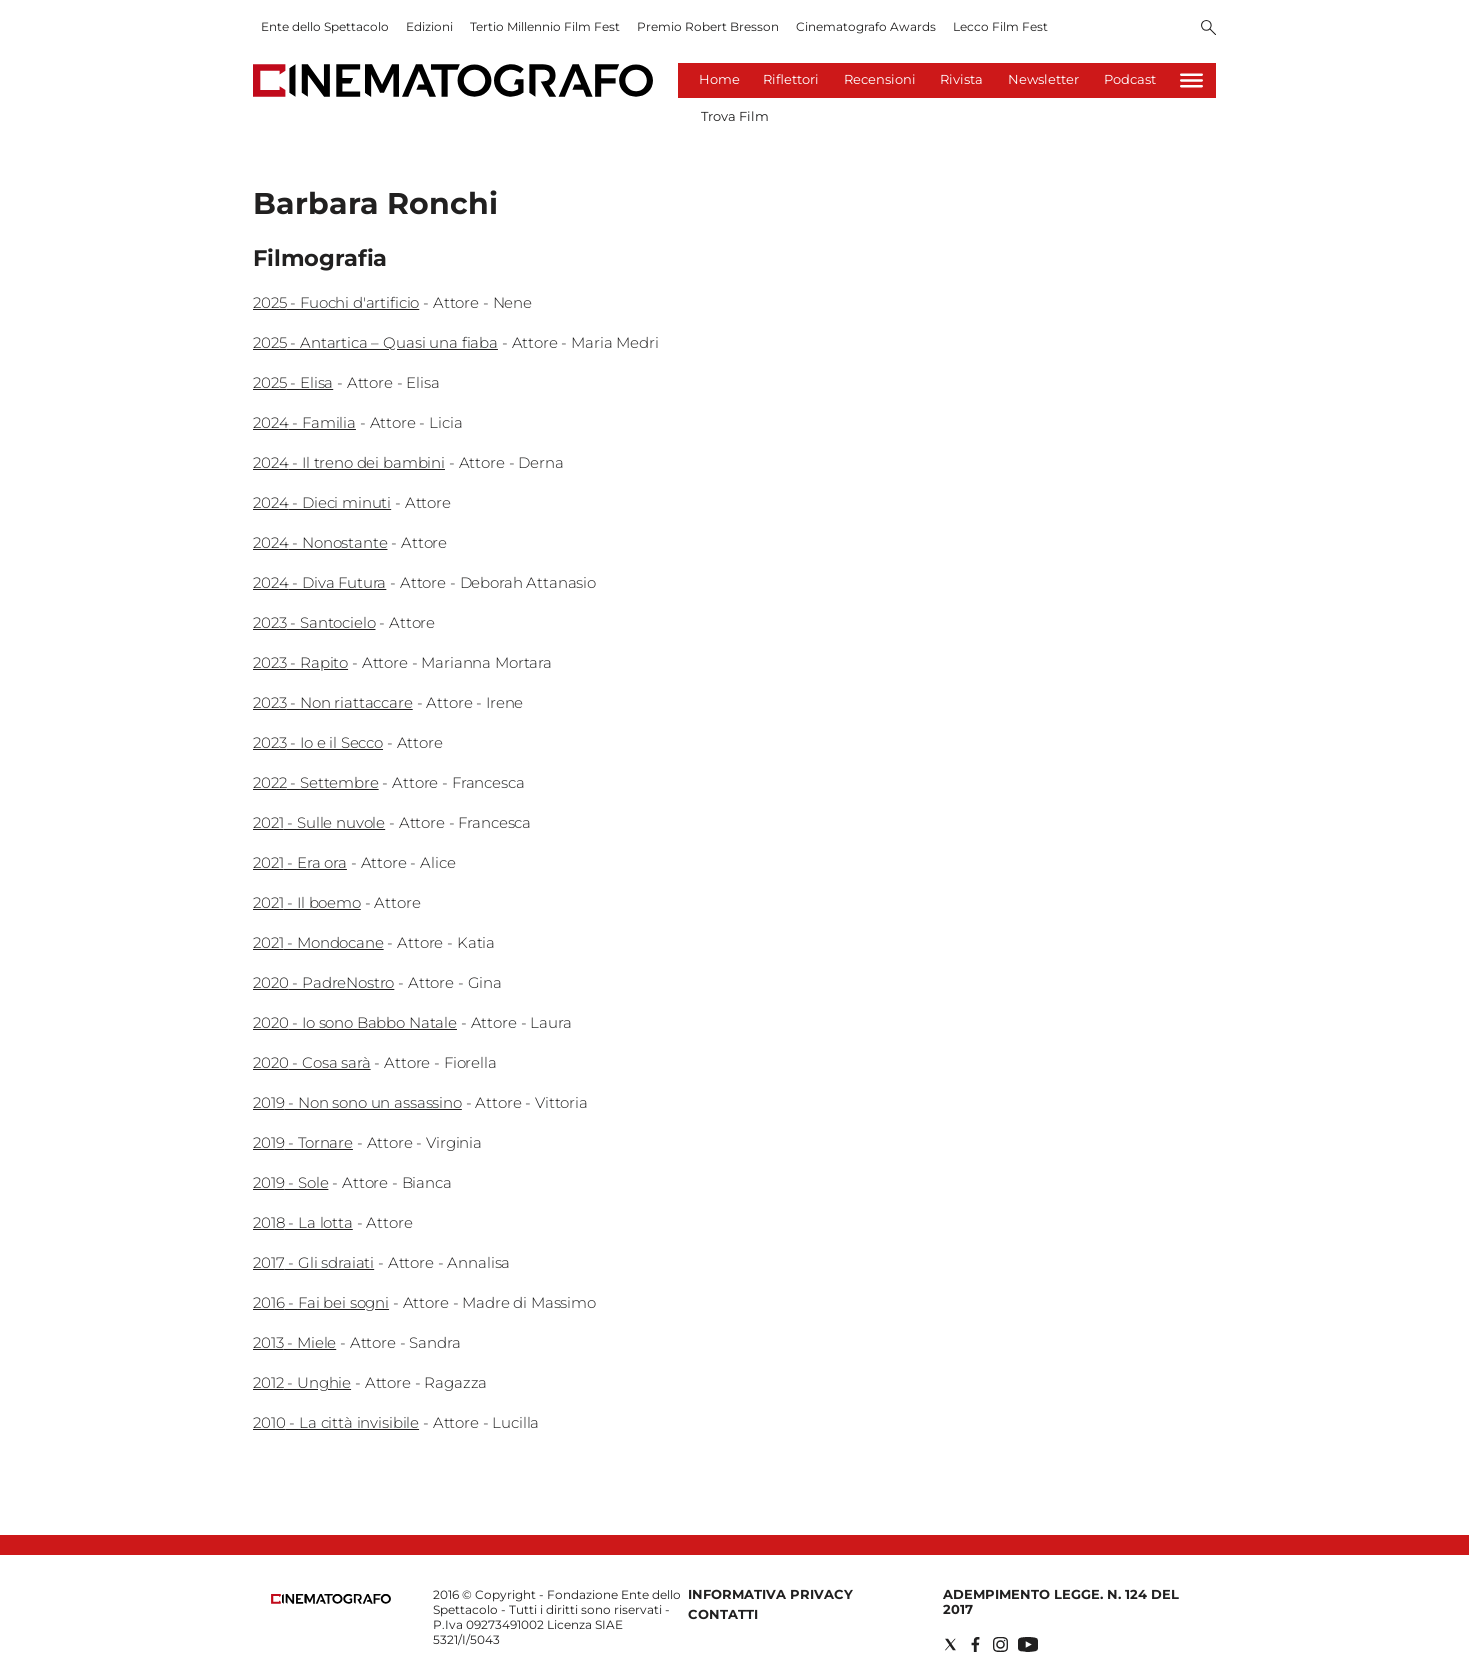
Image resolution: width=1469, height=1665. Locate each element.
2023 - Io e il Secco (318, 742)
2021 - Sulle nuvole (319, 822)
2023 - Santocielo (314, 622)
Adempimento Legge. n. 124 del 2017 (1061, 1601)
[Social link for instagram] (1000, 1644)
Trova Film (735, 116)
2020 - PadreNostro (323, 982)
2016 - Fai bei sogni (321, 1302)
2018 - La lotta (303, 1222)
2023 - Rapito (300, 662)
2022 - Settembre (316, 782)
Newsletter (1043, 79)
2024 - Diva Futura (319, 582)
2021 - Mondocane (318, 942)
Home (719, 79)
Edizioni (429, 26)
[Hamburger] (1191, 80)
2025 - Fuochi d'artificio (336, 302)
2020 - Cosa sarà (312, 1062)
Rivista (961, 79)
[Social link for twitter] (950, 1644)
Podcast (1130, 79)
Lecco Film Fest (1000, 26)
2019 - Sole (290, 1182)
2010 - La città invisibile (336, 1422)
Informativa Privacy (770, 1594)
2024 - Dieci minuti (322, 502)
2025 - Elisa (293, 382)
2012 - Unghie (302, 1382)
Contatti (723, 1614)
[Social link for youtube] (1028, 1644)
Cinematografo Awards (866, 26)
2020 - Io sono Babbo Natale (355, 1022)
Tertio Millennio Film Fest (545, 26)
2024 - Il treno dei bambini (349, 462)
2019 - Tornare (303, 1142)
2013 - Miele (294, 1342)
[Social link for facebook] (975, 1644)
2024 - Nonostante (320, 542)
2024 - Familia (304, 422)
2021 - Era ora (300, 862)
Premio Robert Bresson (708, 26)
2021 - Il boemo (307, 902)
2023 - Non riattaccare (333, 702)
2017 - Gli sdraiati (313, 1262)
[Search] (1208, 29)
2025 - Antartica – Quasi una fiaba (375, 342)
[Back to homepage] (331, 1599)
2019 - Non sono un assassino (357, 1102)
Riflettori (791, 79)
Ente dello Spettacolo (325, 26)
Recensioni (880, 79)
